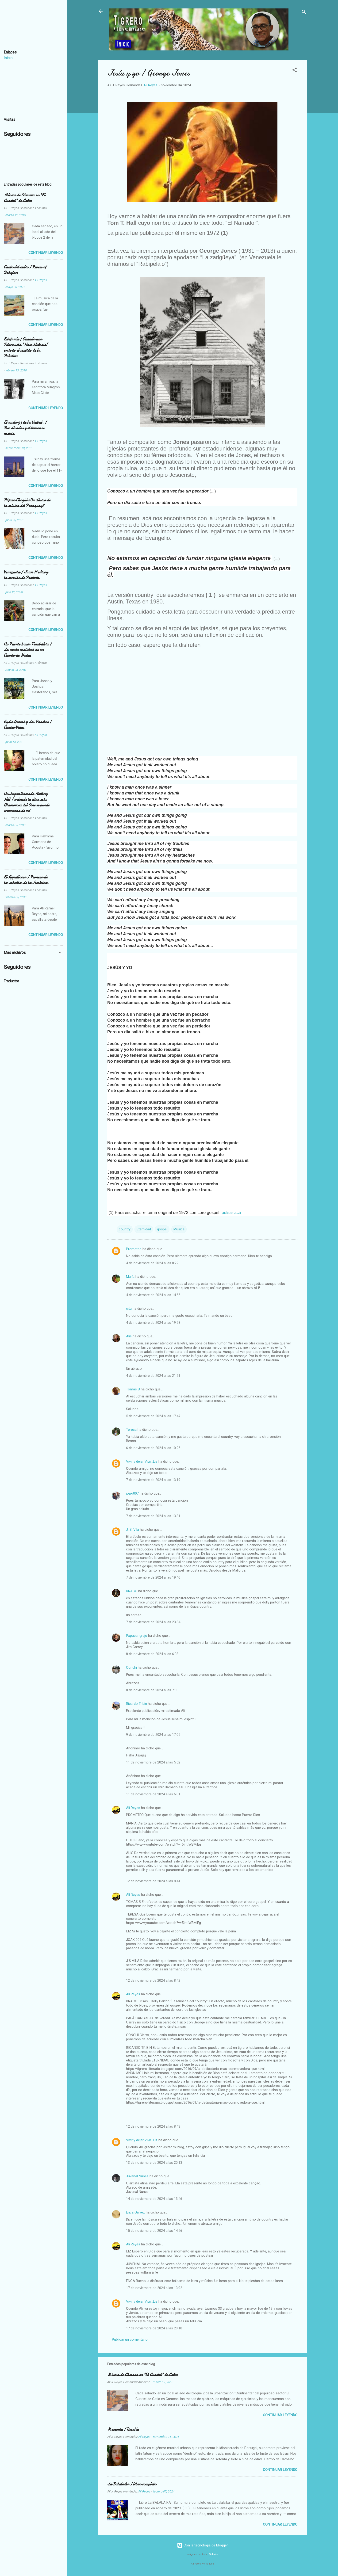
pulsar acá (231, 1212)
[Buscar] (304, 13)
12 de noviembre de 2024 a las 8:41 (153, 1881)
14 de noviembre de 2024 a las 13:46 (154, 2199)
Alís (129, 1336)
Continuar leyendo (280, 2415)
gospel (162, 1229)
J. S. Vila (132, 1529)
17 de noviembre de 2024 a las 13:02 (154, 2288)
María (130, 1277)
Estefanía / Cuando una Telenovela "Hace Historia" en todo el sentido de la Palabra (26, 347)
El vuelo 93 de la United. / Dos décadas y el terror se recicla (25, 428)
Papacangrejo (136, 1635)
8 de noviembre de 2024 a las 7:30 (152, 1690)
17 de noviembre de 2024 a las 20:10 (154, 2328)
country (125, 1229)
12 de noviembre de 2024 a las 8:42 (153, 1980)
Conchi (131, 1667)
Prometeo (134, 1249)
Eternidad (144, 1229)
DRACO (131, 1591)
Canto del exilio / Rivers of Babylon (25, 270)
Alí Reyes (133, 1808)
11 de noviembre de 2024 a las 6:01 (153, 1794)
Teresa (131, 1429)
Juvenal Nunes (137, 2176)
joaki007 (132, 1493)
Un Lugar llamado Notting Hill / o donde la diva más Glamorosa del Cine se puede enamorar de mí (27, 802)
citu (129, 1308)
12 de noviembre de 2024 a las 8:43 (153, 2126)
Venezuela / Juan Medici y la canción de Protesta (26, 575)
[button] (294, 70)
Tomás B (133, 1389)
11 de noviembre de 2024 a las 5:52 (153, 1762)
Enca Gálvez (135, 2212)
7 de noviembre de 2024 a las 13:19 (153, 1480)
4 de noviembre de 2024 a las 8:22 (152, 1263)
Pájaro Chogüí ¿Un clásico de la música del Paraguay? (27, 503)
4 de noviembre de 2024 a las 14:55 (153, 1295)
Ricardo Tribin (136, 1704)
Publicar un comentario (130, 2339)
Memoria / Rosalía (123, 2429)
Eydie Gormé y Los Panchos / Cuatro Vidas (27, 724)
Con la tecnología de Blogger (202, 2545)
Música (178, 1229)
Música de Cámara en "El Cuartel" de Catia (142, 2375)
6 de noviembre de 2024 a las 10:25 (153, 1448)
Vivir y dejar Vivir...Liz (141, 1461)
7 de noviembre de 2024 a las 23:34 (153, 1622)
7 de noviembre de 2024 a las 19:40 (153, 1577)
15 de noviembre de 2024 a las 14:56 (154, 2231)
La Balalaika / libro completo (131, 2484)
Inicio (8, 58)
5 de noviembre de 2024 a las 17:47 (153, 1416)
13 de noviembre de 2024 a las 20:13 (154, 2162)
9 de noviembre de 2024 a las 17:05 (153, 1735)
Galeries (213, 2554)
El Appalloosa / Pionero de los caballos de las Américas (26, 880)
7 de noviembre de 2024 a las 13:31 (153, 1516)
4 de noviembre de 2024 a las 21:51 (153, 1376)
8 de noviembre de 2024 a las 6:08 (152, 1654)
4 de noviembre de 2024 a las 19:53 (153, 1322)
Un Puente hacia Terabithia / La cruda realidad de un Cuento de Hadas (27, 649)
